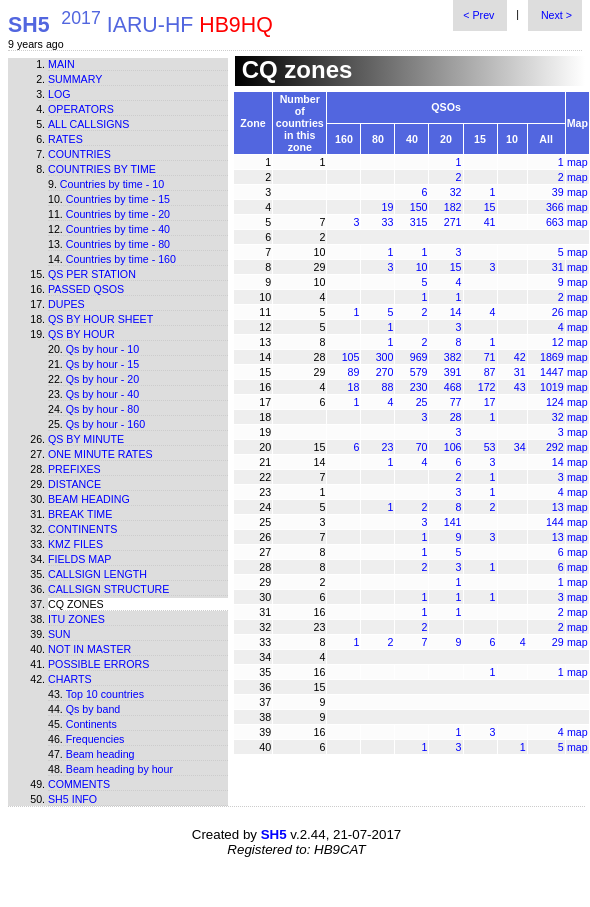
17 (490, 402)
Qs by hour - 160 (105, 424)
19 (388, 207)
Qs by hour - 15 (102, 364)
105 (351, 357)
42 (520, 357)
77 (456, 402)
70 (422, 447)
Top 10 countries (105, 694)
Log (59, 94)
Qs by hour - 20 (102, 379)
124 (555, 402)
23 (388, 447)
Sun (59, 634)
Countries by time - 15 (118, 199)
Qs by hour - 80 (102, 409)
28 (456, 417)
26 (558, 312)
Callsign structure (108, 589)
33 (388, 222)
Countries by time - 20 (118, 214)
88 (388, 387)
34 (520, 447)
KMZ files (75, 544)
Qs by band (93, 709)
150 (419, 207)
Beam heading (89, 499)
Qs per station (92, 274)
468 (453, 387)
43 (520, 387)
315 (419, 222)
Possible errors (98, 664)
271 (453, 222)
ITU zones (76, 619)
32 (456, 192)
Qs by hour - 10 (102, 349)
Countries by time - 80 (118, 244)
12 (558, 342)
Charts (70, 679)
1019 (552, 387)
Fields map (79, 559)
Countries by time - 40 (118, 229)
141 (453, 522)
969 (419, 357)
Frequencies (95, 739)
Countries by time (102, 169)
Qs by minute (86, 439)
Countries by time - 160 (121, 259)
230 (419, 387)
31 (558, 267)
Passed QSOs (86, 289)
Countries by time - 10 (112, 184)
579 (419, 372)
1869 (552, 357)
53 (490, 447)
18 (354, 387)
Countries (79, 154)
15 (490, 207)
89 (354, 372)
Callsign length (97, 574)
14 (456, 312)
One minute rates (100, 454)
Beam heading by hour (119, 769)
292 (555, 447)
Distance (74, 484)
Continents (82, 529)
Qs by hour (81, 334)
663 (555, 222)
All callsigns (88, 124)
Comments (79, 784)
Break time (80, 514)
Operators (81, 109)
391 (453, 372)
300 (385, 357)
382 (453, 357)
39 (558, 192)
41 (490, 222)
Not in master (89, 649)
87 (490, 372)
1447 (552, 372)
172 (487, 387)
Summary (75, 79)
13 (558, 507)
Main (61, 64)
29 (558, 642)
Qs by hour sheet (100, 319)
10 (422, 267)
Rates (65, 139)
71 (490, 357)
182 (453, 207)
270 (385, 372)
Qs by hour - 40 (102, 394)
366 (555, 207)
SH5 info (72, 799)
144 (555, 522)
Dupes (66, 304)
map (577, 162)
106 (453, 447)
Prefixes (74, 469)
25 (422, 402)
